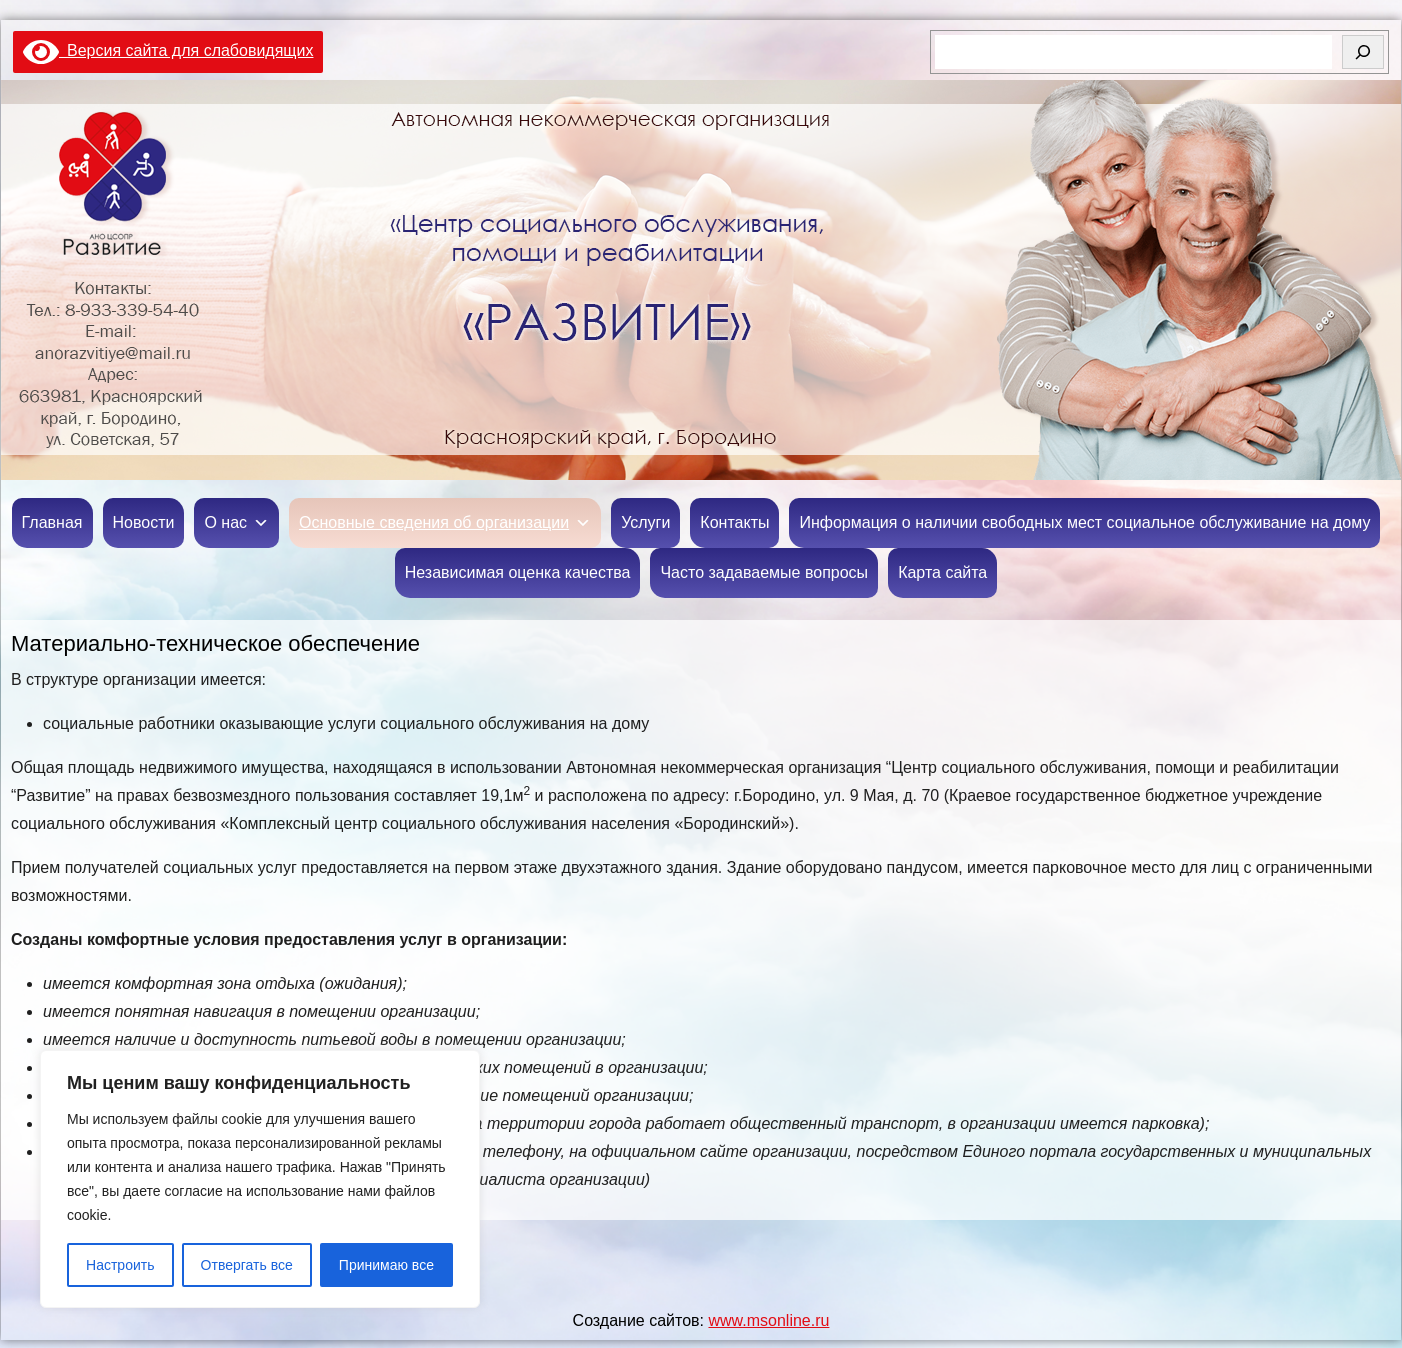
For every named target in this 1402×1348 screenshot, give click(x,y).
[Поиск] (1363, 52)
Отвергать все (247, 1265)
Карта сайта (942, 572)
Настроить (120, 1265)
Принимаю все (386, 1265)
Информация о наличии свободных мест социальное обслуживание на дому (1084, 522)
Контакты (734, 522)
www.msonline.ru (768, 1320)
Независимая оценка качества (518, 572)
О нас (236, 523)
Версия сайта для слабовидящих (168, 50)
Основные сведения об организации (445, 523)
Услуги (645, 522)
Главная (52, 522)
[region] (260, 1179)
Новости (144, 522)
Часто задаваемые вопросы (764, 572)
